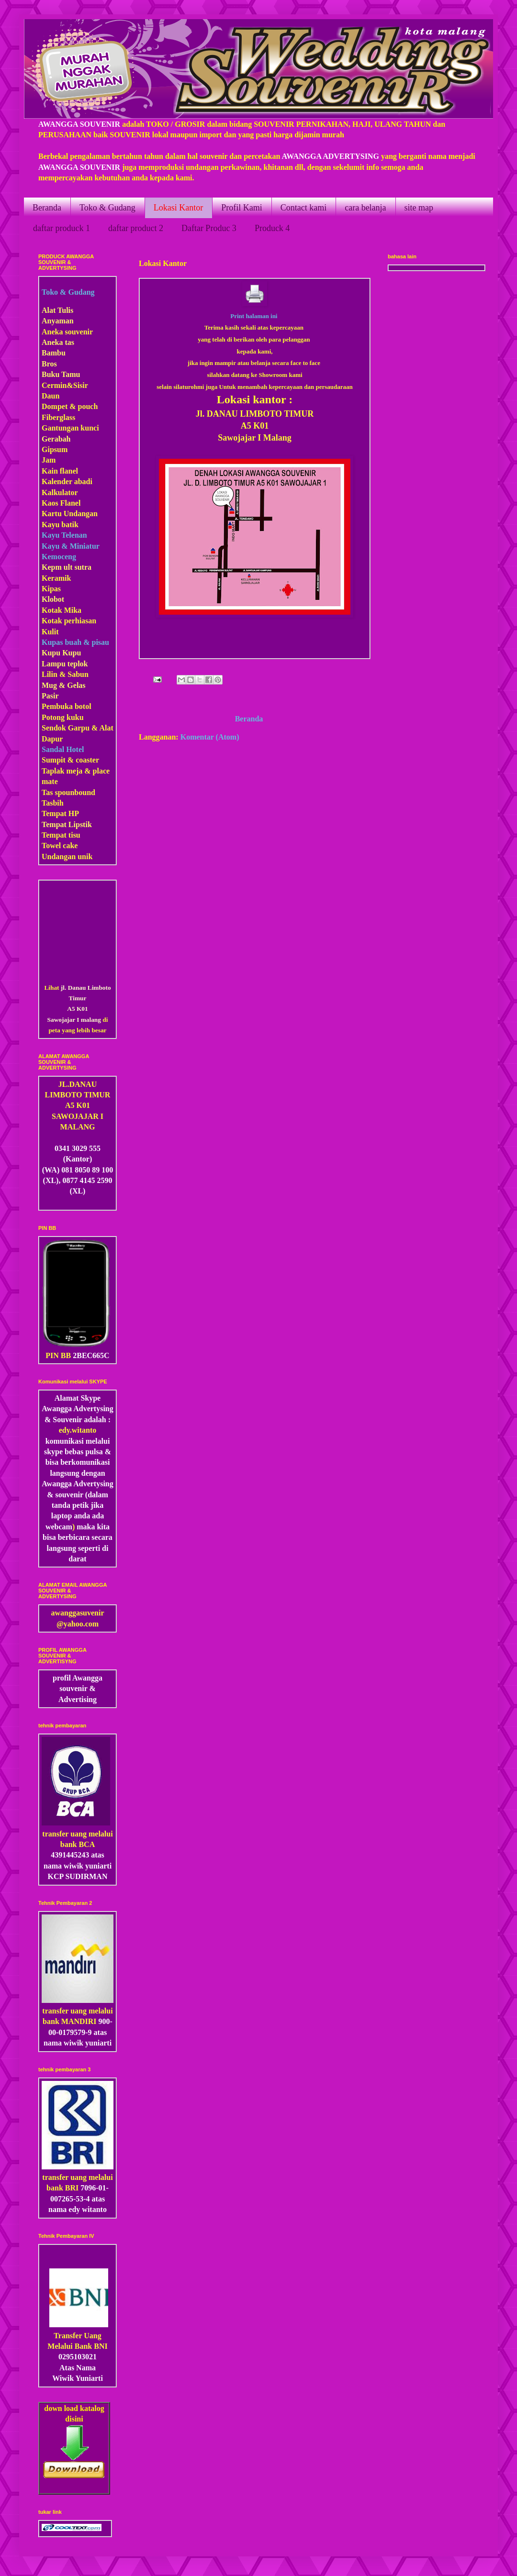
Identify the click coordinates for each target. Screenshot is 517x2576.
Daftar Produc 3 (208, 228)
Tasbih (53, 803)
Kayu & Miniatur (71, 546)
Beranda (47, 207)
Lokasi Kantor (178, 207)
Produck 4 (272, 228)
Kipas (51, 589)
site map (419, 207)
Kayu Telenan (64, 535)
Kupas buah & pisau (75, 642)
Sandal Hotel (63, 749)
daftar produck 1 (61, 228)
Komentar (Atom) (209, 737)
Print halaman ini (253, 316)
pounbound (76, 792)
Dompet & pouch (70, 406)
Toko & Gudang (107, 207)
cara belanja (365, 207)
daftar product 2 (135, 228)
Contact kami (303, 207)
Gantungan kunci (70, 428)
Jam (49, 460)
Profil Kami (241, 207)
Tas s (50, 792)
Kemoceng (59, 557)
